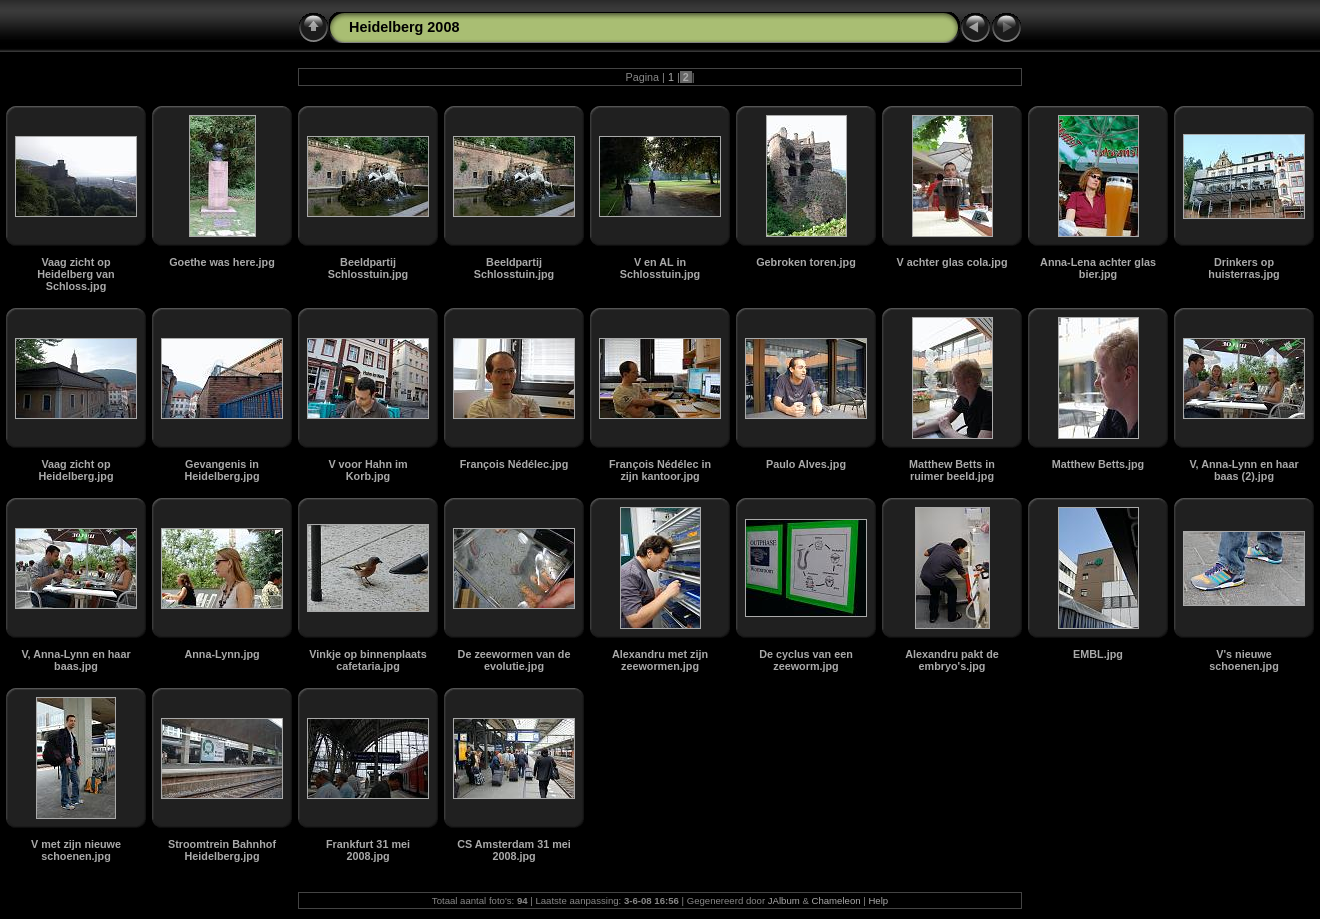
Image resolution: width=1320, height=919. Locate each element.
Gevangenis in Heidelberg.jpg (222, 470)
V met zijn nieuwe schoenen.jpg (76, 850)
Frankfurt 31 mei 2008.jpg (368, 850)
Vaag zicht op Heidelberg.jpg (76, 470)
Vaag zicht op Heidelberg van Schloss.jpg (75, 274)
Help (878, 900)
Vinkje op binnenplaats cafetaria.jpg (367, 660)
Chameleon (836, 900)
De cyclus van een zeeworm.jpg (806, 660)
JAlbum (784, 900)
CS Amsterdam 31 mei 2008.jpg (514, 850)
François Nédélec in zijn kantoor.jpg (660, 470)
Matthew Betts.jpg (1098, 464)
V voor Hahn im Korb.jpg (367, 470)
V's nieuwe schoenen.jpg (1244, 660)
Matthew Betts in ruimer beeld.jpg (952, 470)
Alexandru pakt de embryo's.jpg (952, 660)
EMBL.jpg (1098, 654)
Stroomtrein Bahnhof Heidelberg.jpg (222, 850)
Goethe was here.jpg (222, 262)
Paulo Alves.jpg (806, 464)
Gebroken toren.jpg (806, 262)
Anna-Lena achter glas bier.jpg (1098, 268)
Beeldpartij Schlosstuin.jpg (368, 268)
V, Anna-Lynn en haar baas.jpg (75, 660)
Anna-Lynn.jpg (221, 654)
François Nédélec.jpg (514, 464)
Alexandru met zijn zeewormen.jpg (660, 660)
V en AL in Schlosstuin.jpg (660, 268)
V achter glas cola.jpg (951, 262)
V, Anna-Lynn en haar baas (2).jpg (1243, 470)
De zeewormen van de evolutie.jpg (514, 660)
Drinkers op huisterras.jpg (1243, 268)
